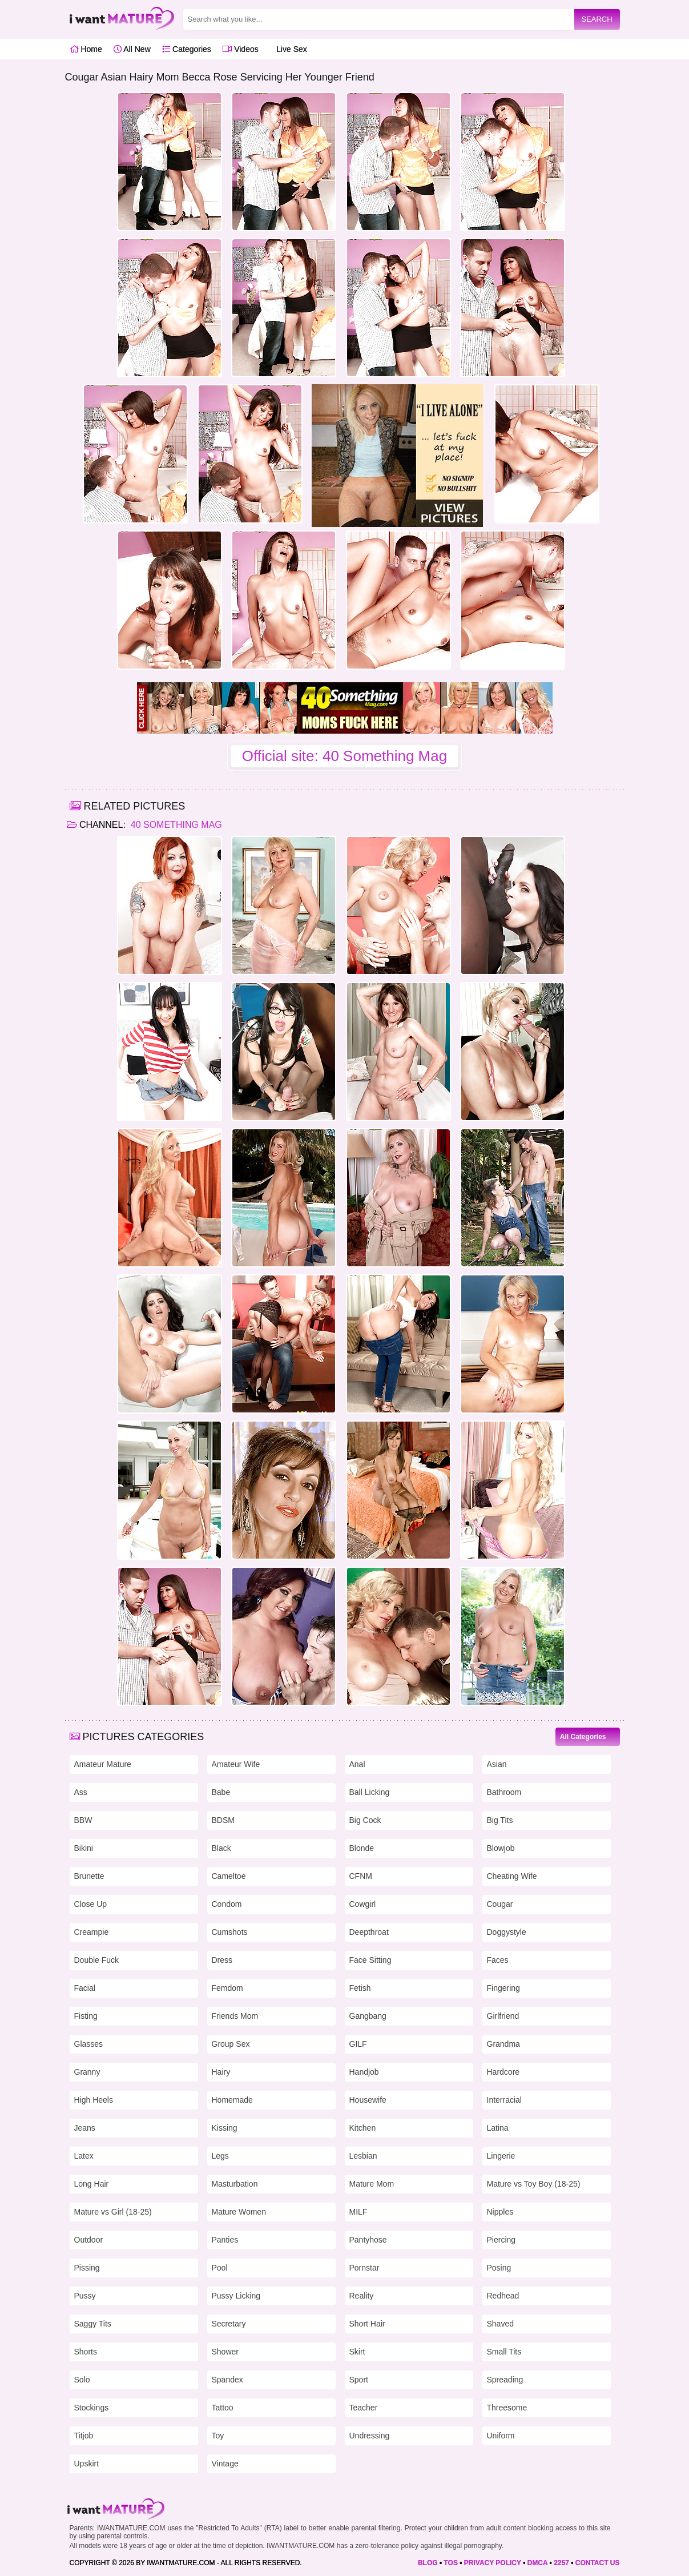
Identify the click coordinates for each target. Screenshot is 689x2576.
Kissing (224, 2127)
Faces (498, 1960)
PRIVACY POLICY (492, 2563)
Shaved (500, 2323)
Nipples (500, 2211)
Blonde (361, 1848)
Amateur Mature (102, 1764)
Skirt (357, 2351)
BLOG (428, 2563)
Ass (80, 1792)
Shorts (85, 2351)
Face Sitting (370, 1960)
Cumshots (230, 1932)
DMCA (537, 2563)
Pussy (85, 2295)
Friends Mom (235, 2015)
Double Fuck (96, 1960)
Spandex (227, 2379)
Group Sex (231, 2043)
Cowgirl (362, 1904)
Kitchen (362, 2127)
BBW (83, 1820)
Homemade (232, 2099)
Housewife (367, 2099)
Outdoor (88, 2239)
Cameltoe (229, 1876)
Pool (220, 2267)
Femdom (227, 1988)
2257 (561, 2563)
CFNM (360, 1876)
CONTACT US (597, 2563)
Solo (82, 2379)
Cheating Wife (512, 1876)
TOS (450, 2563)
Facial (84, 1988)
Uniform (501, 2435)
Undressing (369, 2435)
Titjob (84, 2435)
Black (221, 1848)
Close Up (90, 1904)
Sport (358, 2379)
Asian (497, 1764)
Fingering (503, 1988)
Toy (218, 2435)
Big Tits (500, 1820)
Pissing (87, 2267)
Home (86, 49)
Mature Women (239, 2211)
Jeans (84, 2127)
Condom (227, 1904)
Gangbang (367, 2015)
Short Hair (367, 2323)
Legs (220, 2155)
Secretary (229, 2323)
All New (132, 49)
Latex (84, 2155)
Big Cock (365, 1820)
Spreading (505, 2379)
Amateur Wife (236, 1764)
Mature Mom (371, 2183)
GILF (358, 2043)
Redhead (503, 2295)
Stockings (91, 2407)
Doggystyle (506, 1932)
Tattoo (222, 2407)
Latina (498, 2127)
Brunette (89, 1876)
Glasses (88, 2043)
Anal (357, 1764)
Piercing (501, 2239)
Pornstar (364, 2267)
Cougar (500, 1904)
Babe (221, 1792)
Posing (499, 2267)
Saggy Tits (92, 2323)
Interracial (504, 2099)
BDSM (223, 1820)
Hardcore (503, 2071)
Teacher (363, 2407)
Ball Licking (369, 1792)
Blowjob (501, 1848)
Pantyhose (368, 2239)
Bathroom (504, 1792)
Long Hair (91, 2183)
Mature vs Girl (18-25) (113, 2211)
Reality (361, 2295)
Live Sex (288, 49)
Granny (87, 2071)
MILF (358, 2211)
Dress (222, 1960)
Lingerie (501, 2155)
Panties (225, 2239)
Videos (240, 49)
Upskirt (86, 2463)
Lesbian (363, 2155)
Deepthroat (369, 1932)
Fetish (360, 1988)
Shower (225, 2351)
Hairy (221, 2071)
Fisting (86, 2015)
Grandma (503, 2043)
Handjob (364, 2071)
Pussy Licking (236, 2295)
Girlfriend (503, 2015)
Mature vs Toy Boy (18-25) (534, 2183)
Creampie (91, 1932)
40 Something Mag (174, 825)
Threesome (507, 2407)
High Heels (93, 2099)
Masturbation (235, 2183)
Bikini (83, 1848)
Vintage (225, 2463)
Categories (186, 49)
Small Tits (504, 2351)
